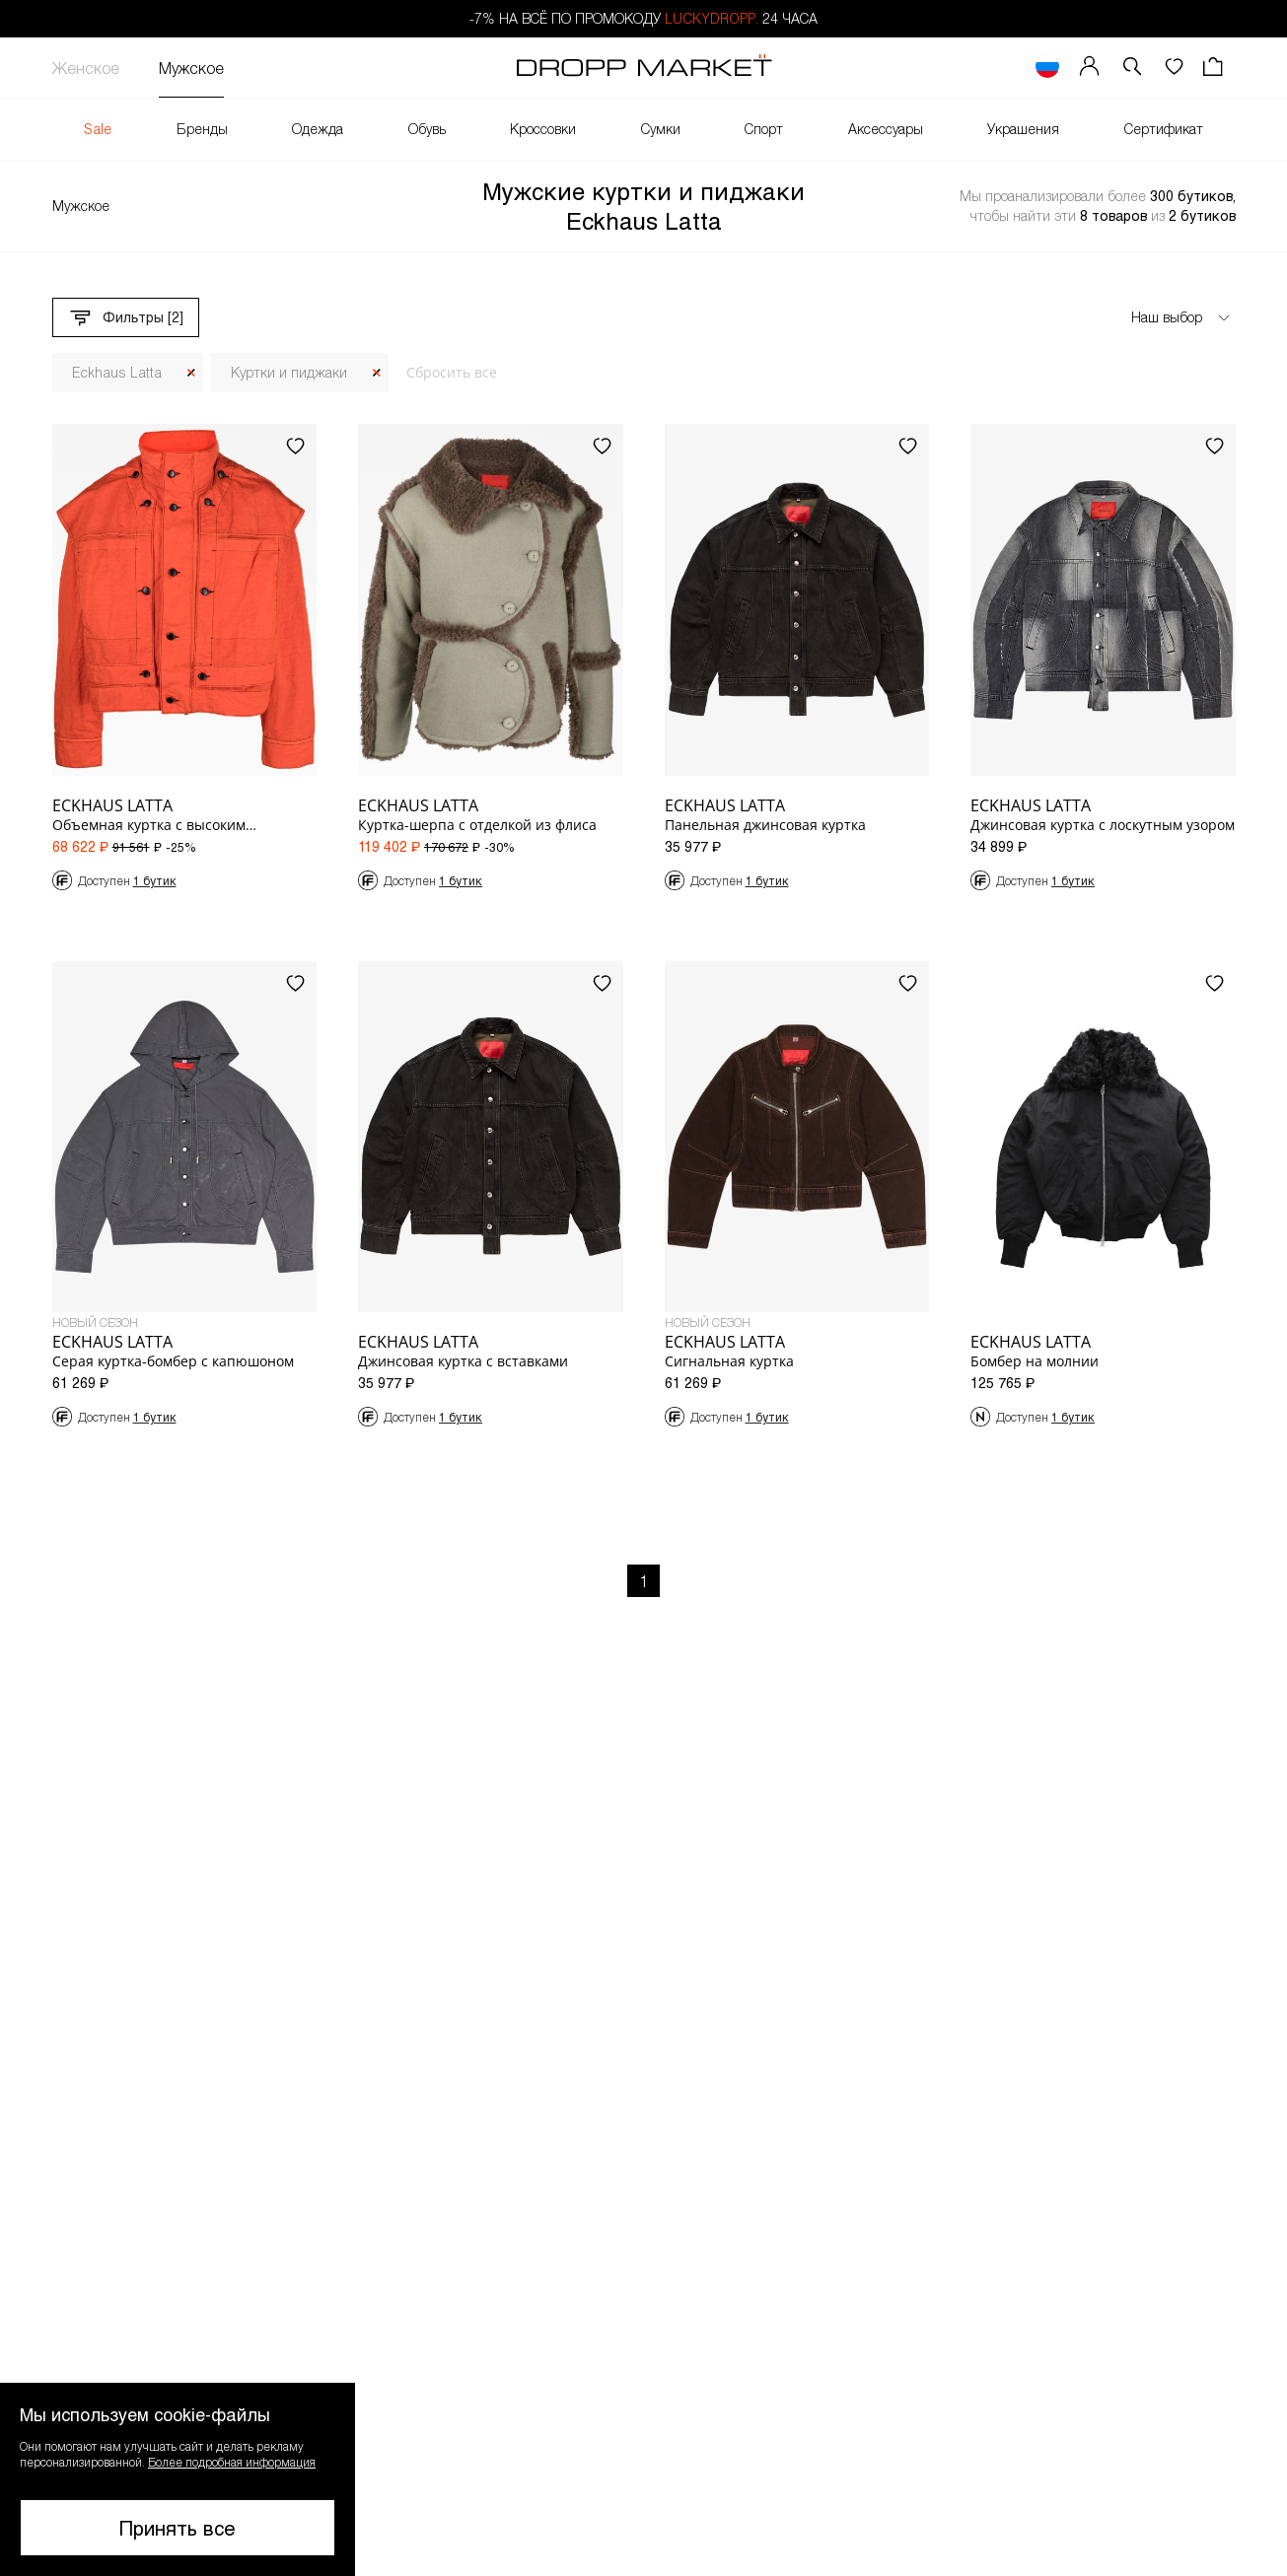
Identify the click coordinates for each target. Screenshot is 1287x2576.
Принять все (177, 2528)
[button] (177, 2479)
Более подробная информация (232, 2462)
